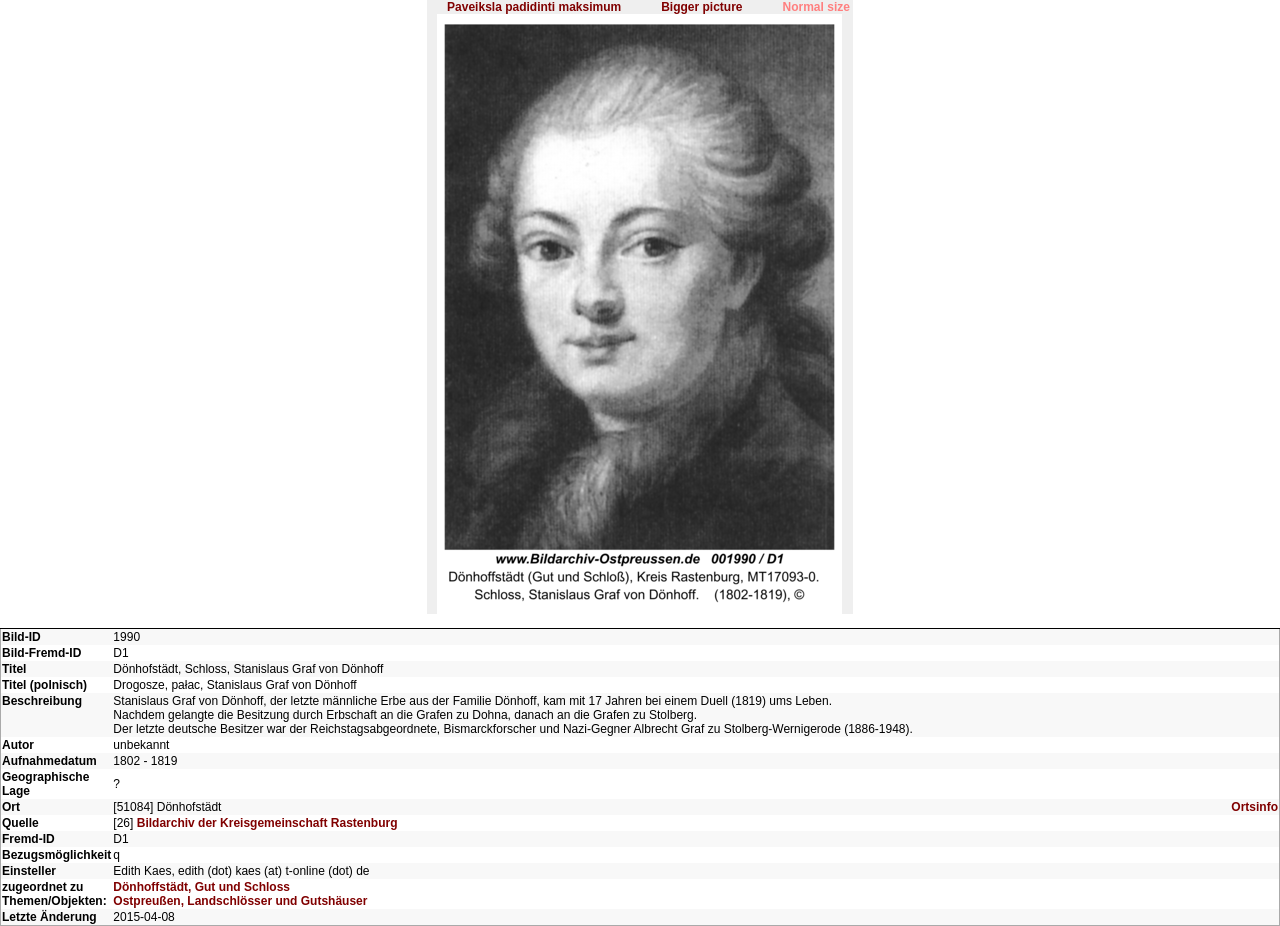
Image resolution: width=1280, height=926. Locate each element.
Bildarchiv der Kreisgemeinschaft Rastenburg (267, 823)
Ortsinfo (1254, 807)
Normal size (816, 7)
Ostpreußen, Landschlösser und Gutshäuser (240, 901)
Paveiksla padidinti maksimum (534, 7)
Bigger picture (701, 7)
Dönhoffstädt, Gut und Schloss (201, 887)
